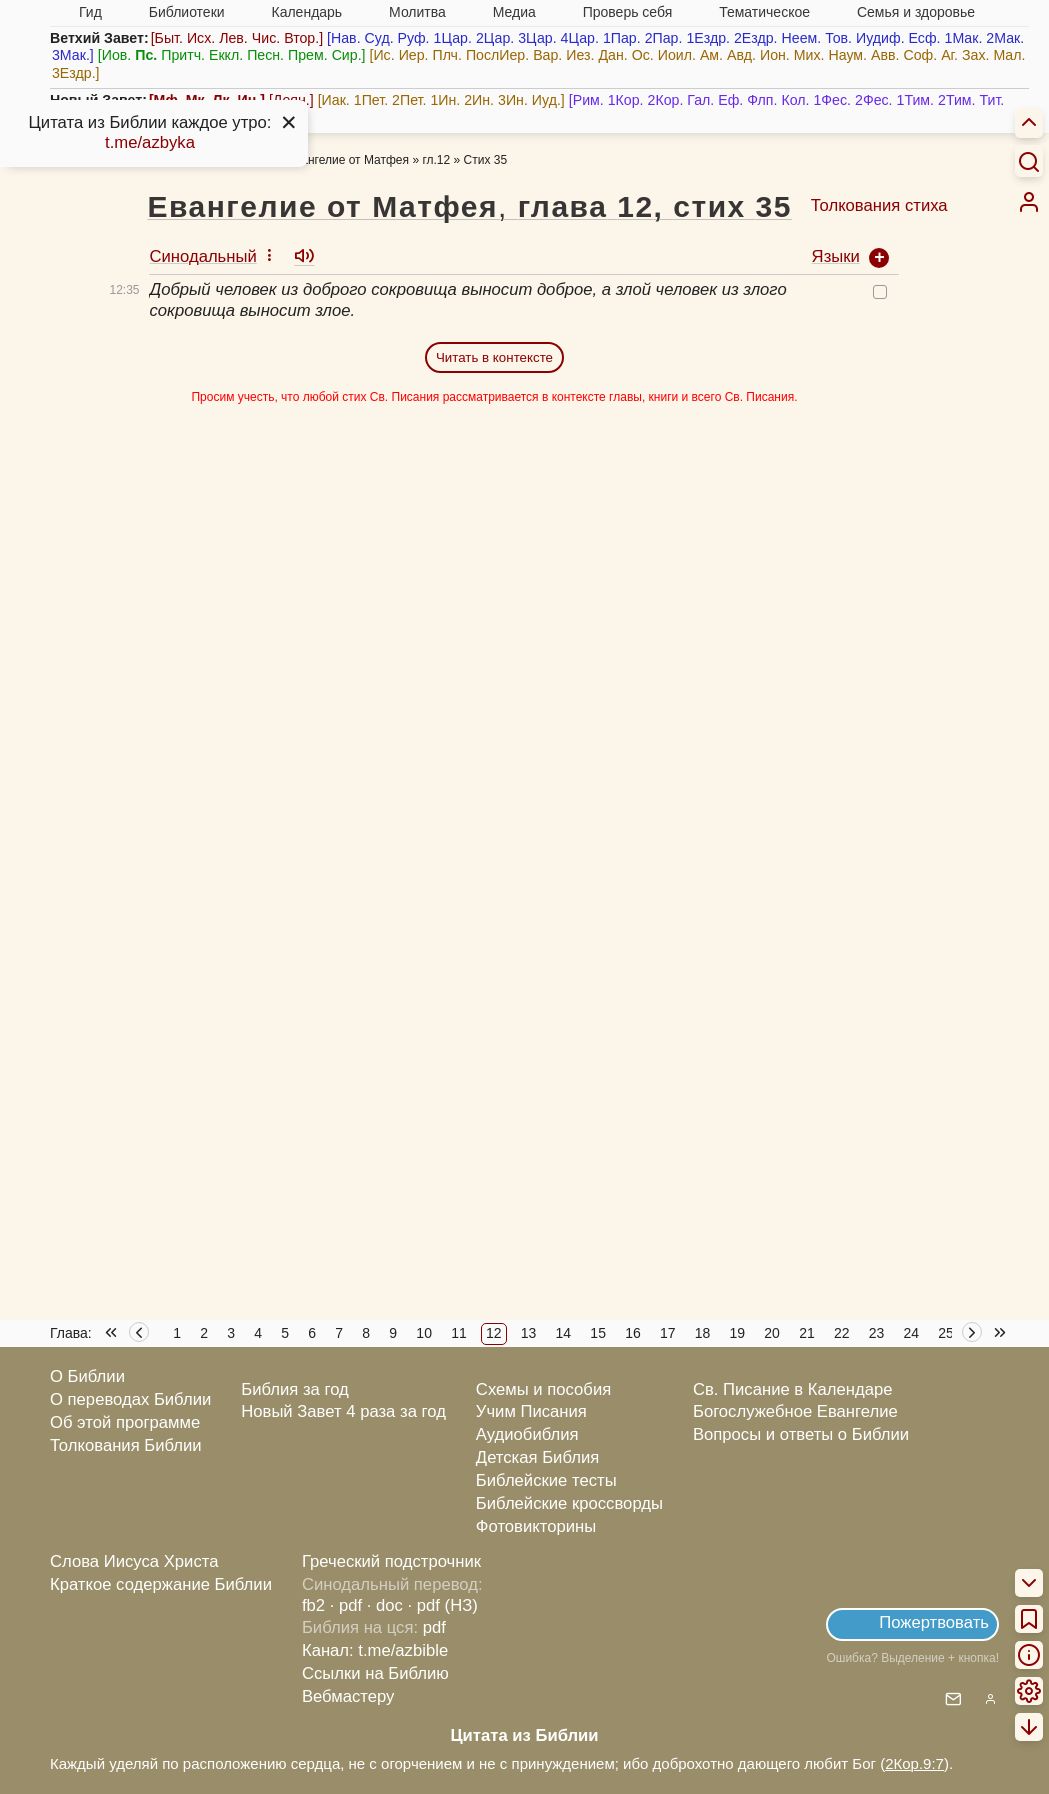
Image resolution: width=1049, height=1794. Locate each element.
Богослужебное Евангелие (795, 1411)
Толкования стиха (879, 205)
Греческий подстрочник (391, 1561)
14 (564, 1333)
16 (633, 1333)
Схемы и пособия (543, 1389)
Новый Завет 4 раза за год (343, 1411)
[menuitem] (1029, 202)
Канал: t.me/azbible (375, 1650)
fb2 (313, 1605)
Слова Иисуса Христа (134, 1561)
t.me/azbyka (150, 142)
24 (912, 1333)
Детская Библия (537, 1457)
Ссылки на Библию (375, 1673)
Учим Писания (531, 1411)
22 (842, 1333)
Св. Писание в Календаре (793, 1389)
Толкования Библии (126, 1445)
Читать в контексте (494, 357)
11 (459, 1333)
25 (946, 1333)
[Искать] (1029, 161)
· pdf (346, 1605)
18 (703, 1333)
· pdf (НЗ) (443, 1605)
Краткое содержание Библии (161, 1584)
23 (877, 1333)
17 (668, 1333)
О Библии (87, 1376)
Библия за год (295, 1389)
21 (807, 1333)
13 (529, 1333)
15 (598, 1333)
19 (738, 1333)
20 (772, 1333)
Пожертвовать (934, 1622)
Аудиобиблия (527, 1434)
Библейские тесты (546, 1480)
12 (494, 1333)
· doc (385, 1605)
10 (424, 1333)
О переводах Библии (130, 1399)
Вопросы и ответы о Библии (801, 1434)
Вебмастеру (348, 1696)
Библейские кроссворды (569, 1503)
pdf (434, 1627)
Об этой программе (125, 1422)
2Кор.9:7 (914, 1763)
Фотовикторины (536, 1526)
